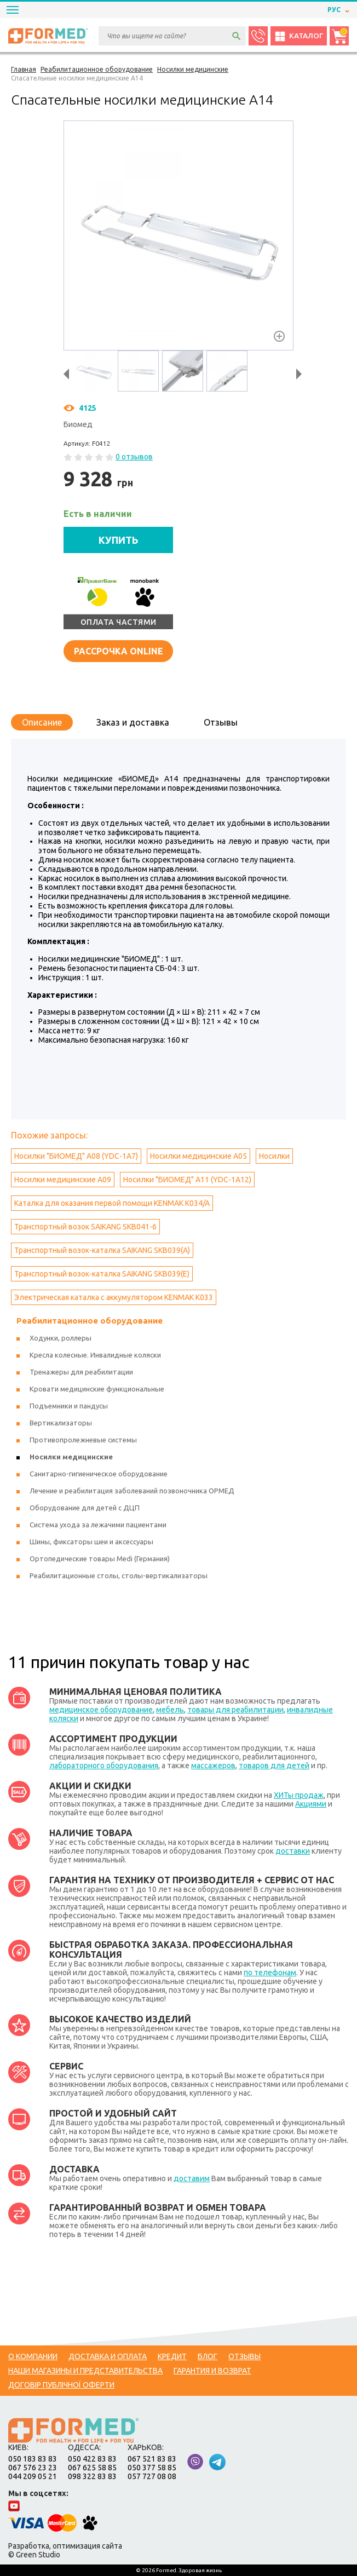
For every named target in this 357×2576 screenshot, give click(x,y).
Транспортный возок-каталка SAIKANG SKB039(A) (102, 1250)
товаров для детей (274, 1765)
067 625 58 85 (92, 2467)
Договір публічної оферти (61, 2385)
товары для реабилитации (235, 1709)
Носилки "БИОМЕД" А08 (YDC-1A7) (76, 1156)
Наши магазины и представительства (85, 2370)
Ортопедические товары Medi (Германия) (100, 1558)
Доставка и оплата (107, 2356)
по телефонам (270, 1972)
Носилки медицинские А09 (62, 1179)
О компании (32, 2356)
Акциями (310, 1803)
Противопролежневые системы (83, 1440)
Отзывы (221, 722)
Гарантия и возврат (212, 2370)
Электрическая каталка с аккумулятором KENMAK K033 (113, 1297)
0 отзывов (134, 456)
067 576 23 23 (32, 2467)
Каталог (298, 36)
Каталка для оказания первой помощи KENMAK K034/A (112, 1203)
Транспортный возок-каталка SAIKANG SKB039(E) (101, 1273)
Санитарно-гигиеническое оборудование (99, 1473)
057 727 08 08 (152, 2476)
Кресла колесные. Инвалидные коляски (95, 1355)
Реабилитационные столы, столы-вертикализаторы (119, 1575)
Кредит (172, 2356)
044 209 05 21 (32, 2476)
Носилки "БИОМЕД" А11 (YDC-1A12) (187, 1179)
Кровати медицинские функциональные (97, 1389)
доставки (292, 1851)
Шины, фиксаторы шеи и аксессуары (91, 1541)
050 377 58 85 (152, 2467)
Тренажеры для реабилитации (81, 1372)
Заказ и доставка (132, 722)
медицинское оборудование (101, 1709)
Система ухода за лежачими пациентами (98, 1524)
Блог (207, 2356)
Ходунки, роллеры (60, 1338)
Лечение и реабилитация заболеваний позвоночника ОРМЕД (132, 1490)
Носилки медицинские (71, 1457)
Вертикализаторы (61, 1423)
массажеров (213, 1765)
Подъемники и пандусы (69, 1406)
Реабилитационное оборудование (89, 1320)
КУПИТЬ (119, 539)
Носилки (274, 1156)
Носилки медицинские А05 (198, 1156)
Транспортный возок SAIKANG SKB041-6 (85, 1226)
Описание (42, 722)
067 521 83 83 (152, 2458)
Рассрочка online (118, 651)
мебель (170, 1709)
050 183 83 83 (32, 2458)
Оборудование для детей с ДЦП (85, 1507)
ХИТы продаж (299, 1795)
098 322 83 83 (92, 2476)
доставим (192, 2178)
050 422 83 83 (92, 2458)
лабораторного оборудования (103, 1765)
